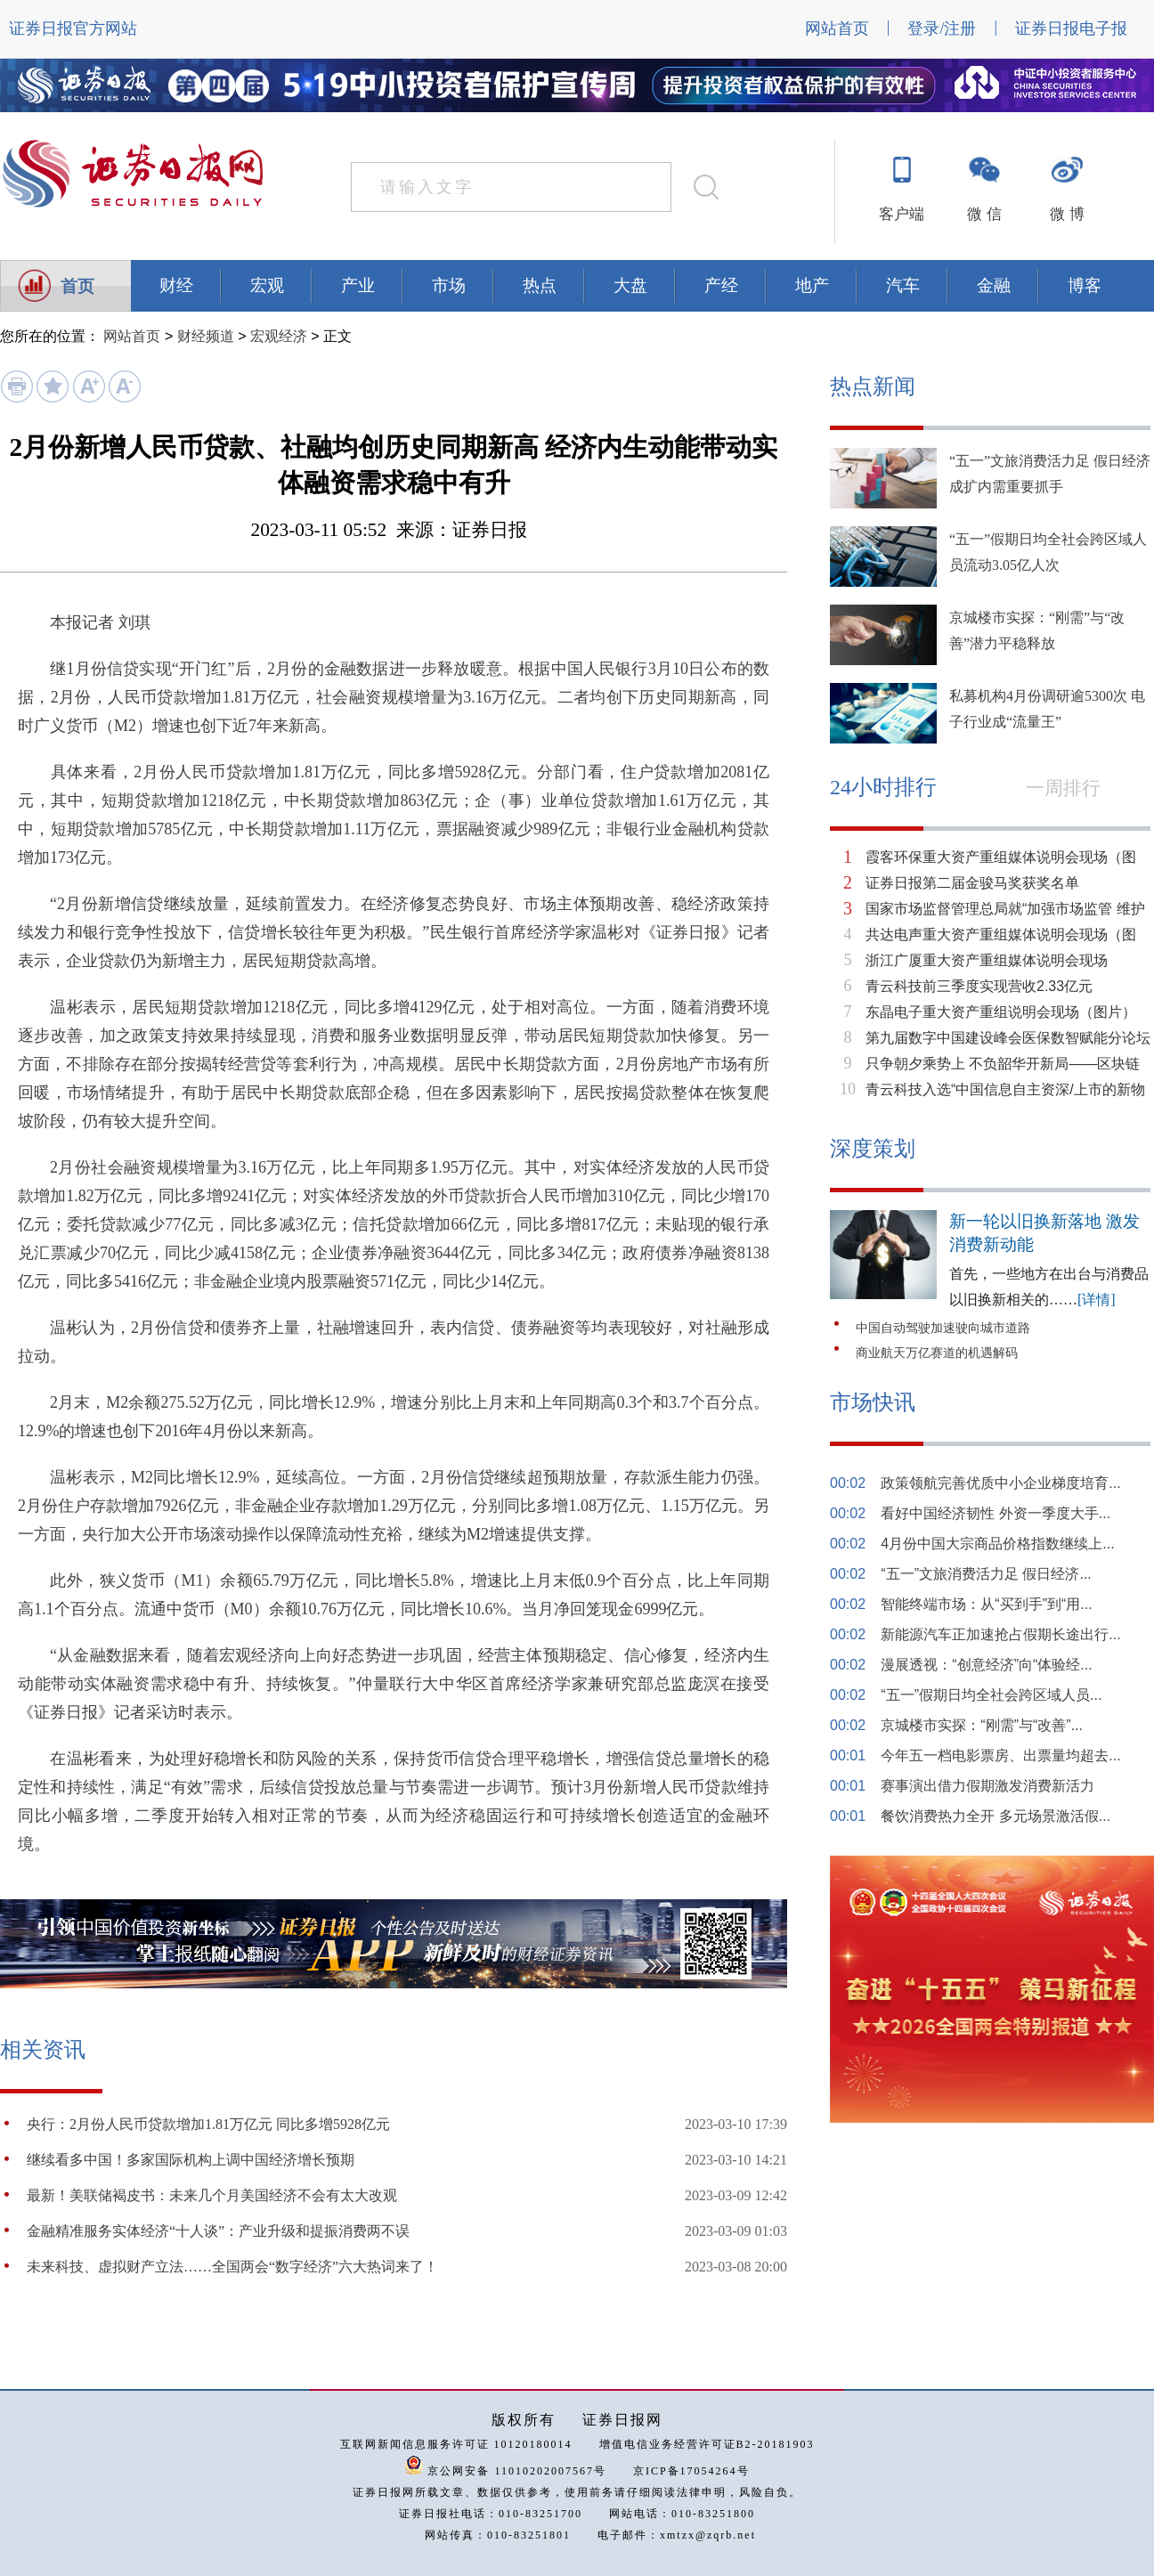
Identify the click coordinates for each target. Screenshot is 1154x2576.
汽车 (903, 285)
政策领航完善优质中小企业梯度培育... (1000, 1483)
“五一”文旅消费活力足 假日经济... (986, 1573)
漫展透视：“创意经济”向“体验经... (986, 1664)
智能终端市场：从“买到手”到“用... (986, 1604)
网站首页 (837, 28)
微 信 (984, 214)
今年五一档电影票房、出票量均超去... (1000, 1755)
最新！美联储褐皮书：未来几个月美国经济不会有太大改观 (212, 2195)
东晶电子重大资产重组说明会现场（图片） (1001, 1012)
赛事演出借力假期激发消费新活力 (987, 1785)
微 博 (1067, 214)
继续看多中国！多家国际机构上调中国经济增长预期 (190, 2159)
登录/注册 (941, 28)
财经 (176, 285)
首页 (77, 286)
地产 (812, 285)
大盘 (630, 285)
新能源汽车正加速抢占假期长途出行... (1000, 1634)
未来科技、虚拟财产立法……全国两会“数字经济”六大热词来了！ (232, 2266)
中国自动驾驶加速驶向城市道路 (943, 1328)
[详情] (1096, 1299)
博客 (1084, 285)
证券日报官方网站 (73, 28)
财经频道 (205, 336)
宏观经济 (278, 336)
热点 (540, 285)
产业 (358, 285)
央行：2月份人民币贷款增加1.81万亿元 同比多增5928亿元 (208, 2124)
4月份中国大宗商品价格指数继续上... (997, 1543)
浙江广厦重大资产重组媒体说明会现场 (987, 960)
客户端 (901, 214)
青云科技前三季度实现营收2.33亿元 (979, 986)
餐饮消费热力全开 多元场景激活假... (995, 1816)
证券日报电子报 (1071, 28)
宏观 (267, 285)
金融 (994, 285)
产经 (721, 285)
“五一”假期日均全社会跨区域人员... (991, 1694)
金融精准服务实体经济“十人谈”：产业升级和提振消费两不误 (218, 2231)
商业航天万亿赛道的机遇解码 (937, 1353)
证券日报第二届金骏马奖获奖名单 (972, 882)
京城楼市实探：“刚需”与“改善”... (982, 1725)
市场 (449, 285)
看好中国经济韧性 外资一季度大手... (995, 1513)
